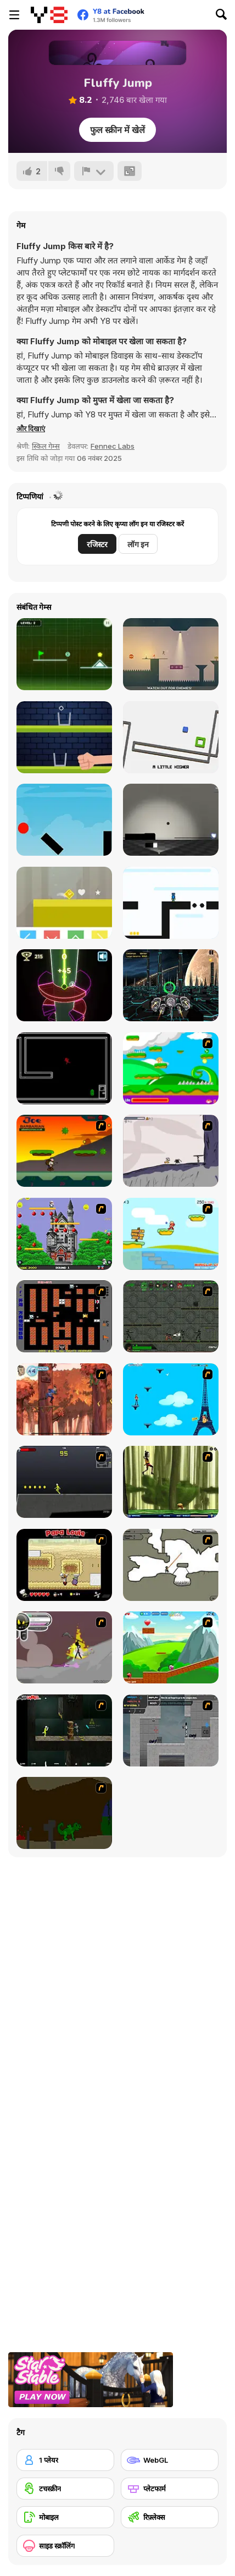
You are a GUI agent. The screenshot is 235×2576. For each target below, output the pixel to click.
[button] (30, 428)
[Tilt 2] (171, 737)
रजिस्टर (97, 544)
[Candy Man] (171, 1068)
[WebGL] (170, 2460)
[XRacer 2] (171, 985)
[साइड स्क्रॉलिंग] (65, 2546)
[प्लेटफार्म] (170, 2489)
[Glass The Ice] (64, 737)
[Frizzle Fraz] (171, 1647)
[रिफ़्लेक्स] (170, 2517)
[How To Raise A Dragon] (64, 1813)
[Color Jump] (64, 903)
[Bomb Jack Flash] (64, 1234)
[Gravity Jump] (64, 820)
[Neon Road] (64, 654)
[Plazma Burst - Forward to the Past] (171, 1730)
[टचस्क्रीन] (65, 2489)
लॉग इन (138, 544)
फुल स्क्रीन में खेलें (117, 129)
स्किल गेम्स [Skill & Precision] (46, 446)
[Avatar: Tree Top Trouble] (64, 1399)
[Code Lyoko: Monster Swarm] (171, 1482)
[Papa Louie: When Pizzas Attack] (64, 1565)
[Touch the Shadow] (171, 820)
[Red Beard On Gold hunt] (171, 1234)
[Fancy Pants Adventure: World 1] (171, 1151)
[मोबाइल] (65, 2517)
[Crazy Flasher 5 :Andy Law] (64, 1730)
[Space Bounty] (171, 1316)
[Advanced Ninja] (171, 1565)
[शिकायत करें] (94, 171)
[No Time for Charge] (64, 1068)
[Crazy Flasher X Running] (64, 1482)
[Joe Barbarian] (64, 1151)
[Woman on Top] (171, 1399)
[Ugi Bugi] (171, 903)
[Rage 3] (64, 1647)
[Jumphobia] (171, 654)
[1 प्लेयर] (65, 2460)
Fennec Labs (113, 446)
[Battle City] (64, 1316)
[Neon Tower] (64, 985)
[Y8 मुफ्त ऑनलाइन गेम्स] (49, 15)
